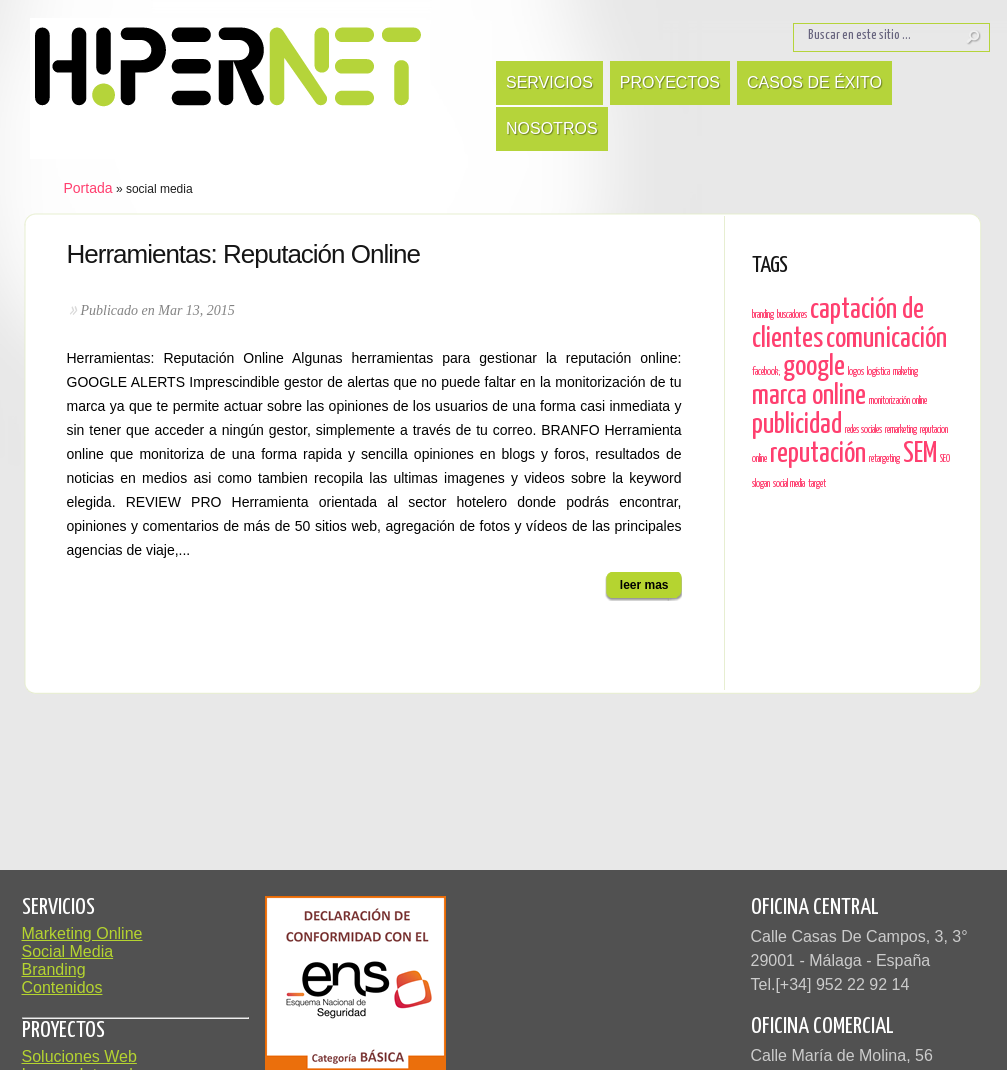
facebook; (766, 372)
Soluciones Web (79, 1056)
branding (763, 315)
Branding (54, 969)
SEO (945, 459)
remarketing (901, 430)
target (817, 484)
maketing (905, 372)
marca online (809, 396)
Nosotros (552, 128)
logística (878, 372)
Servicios (549, 82)
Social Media (68, 951)
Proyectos (670, 82)
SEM (920, 454)
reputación (818, 454)
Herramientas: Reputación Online (243, 254)
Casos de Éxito (814, 82)
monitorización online (898, 401)
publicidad (797, 425)
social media (789, 484)
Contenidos (62, 987)
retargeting (884, 459)
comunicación (886, 339)
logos (856, 372)
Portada (88, 188)
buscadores (792, 315)
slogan (761, 484)
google (814, 367)
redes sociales (863, 430)
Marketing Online (82, 933)
